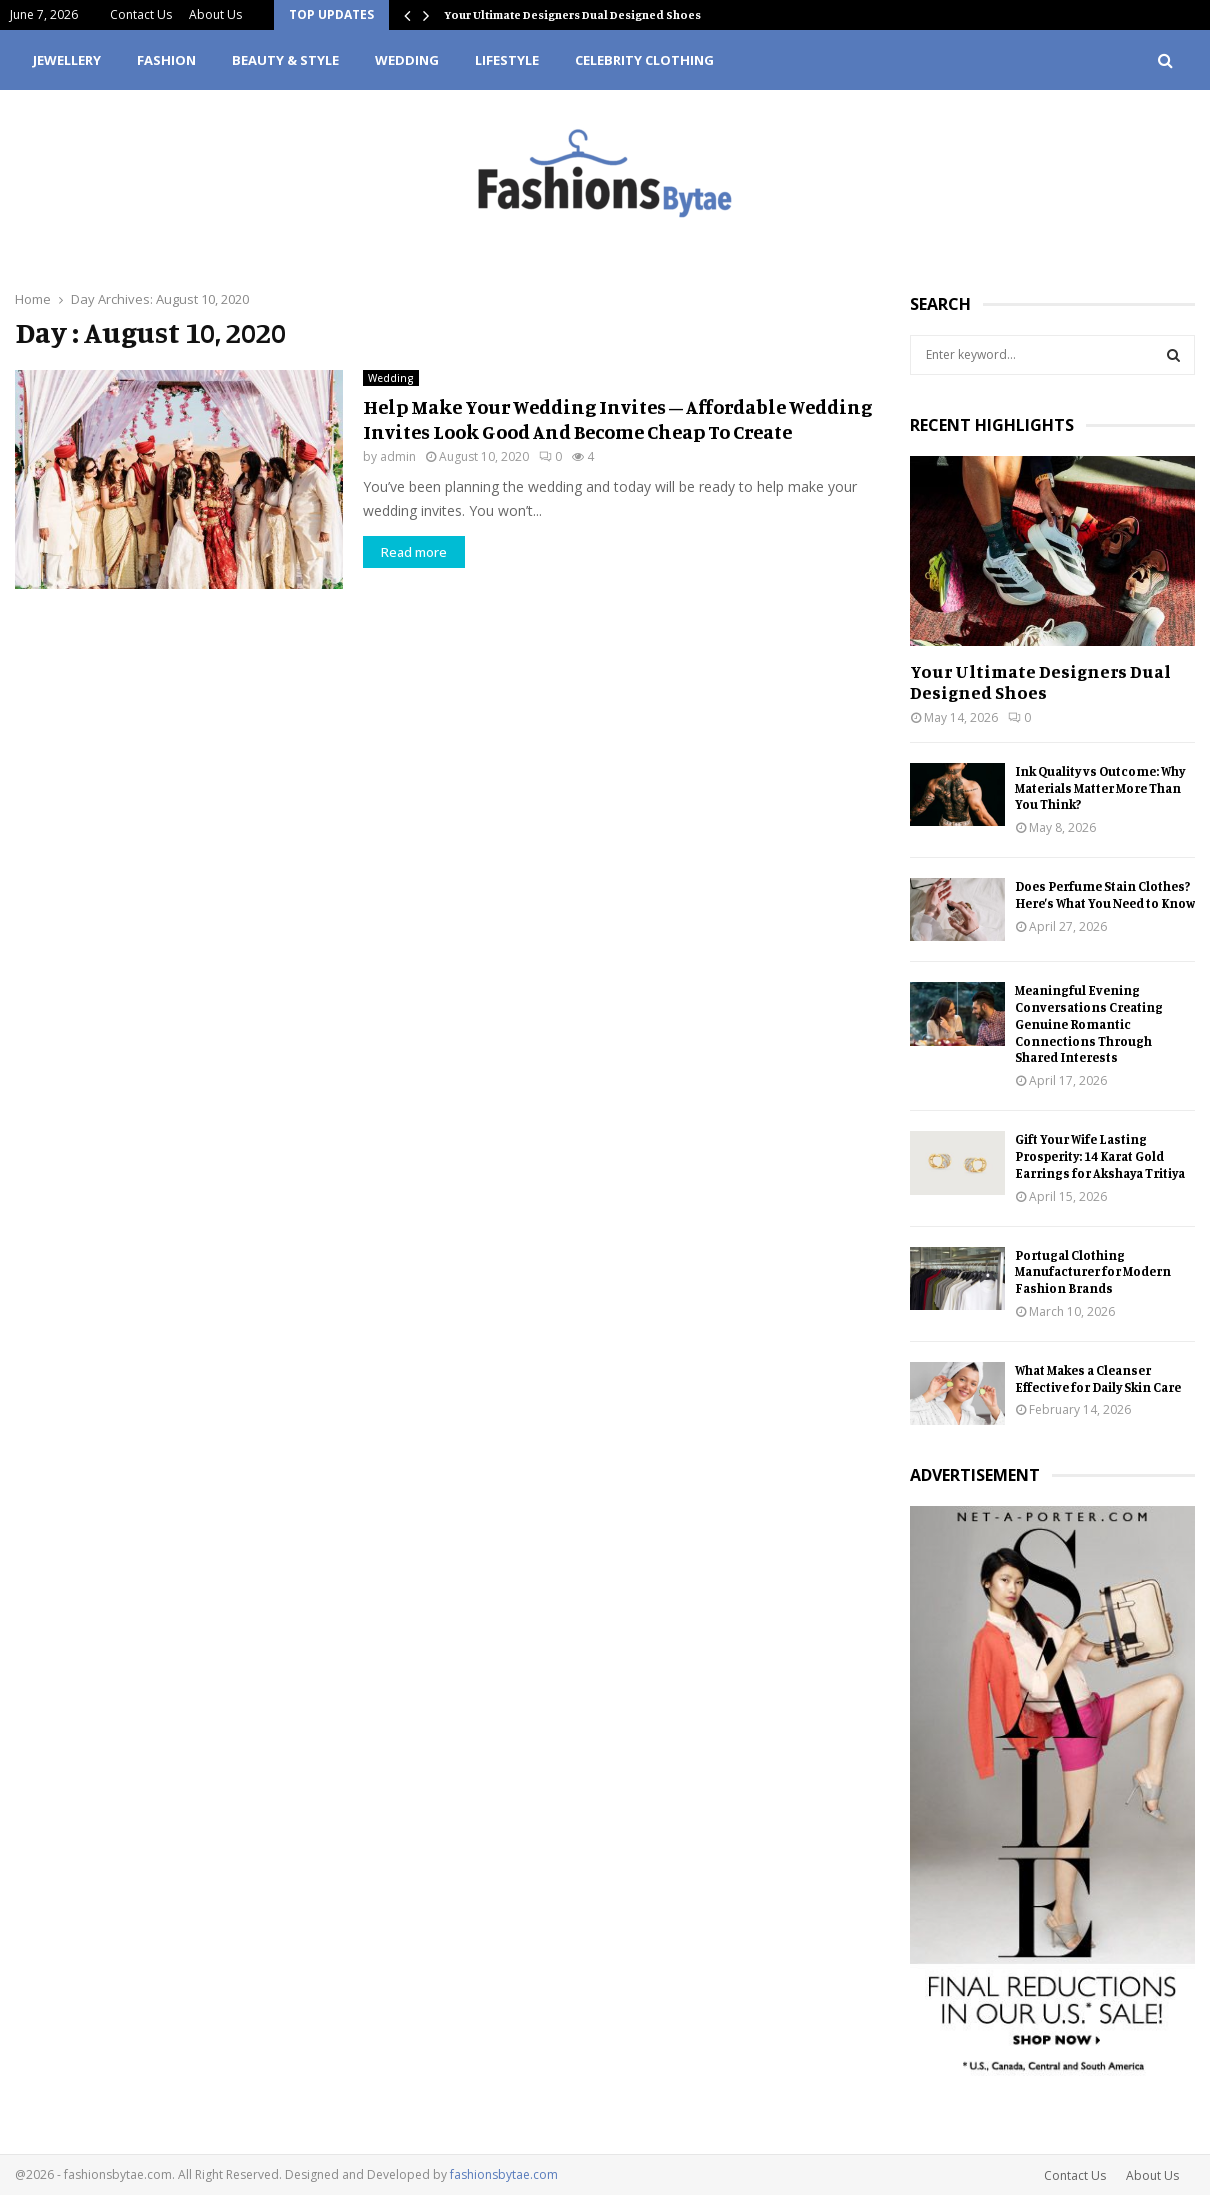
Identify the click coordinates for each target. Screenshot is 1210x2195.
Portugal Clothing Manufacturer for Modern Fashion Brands (1093, 1272)
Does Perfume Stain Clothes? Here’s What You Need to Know (1105, 894)
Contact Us (141, 14)
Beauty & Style (285, 60)
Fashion (166, 60)
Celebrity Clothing (644, 60)
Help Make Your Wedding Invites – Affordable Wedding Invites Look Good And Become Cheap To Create (617, 419)
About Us (215, 14)
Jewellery (67, 60)
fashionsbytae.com (504, 2174)
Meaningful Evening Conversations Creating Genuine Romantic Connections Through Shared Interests (1089, 1023)
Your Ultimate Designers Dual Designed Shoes (572, 14)
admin (398, 456)
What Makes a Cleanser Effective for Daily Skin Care (1098, 1378)
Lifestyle (507, 60)
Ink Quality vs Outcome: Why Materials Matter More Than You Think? (1100, 788)
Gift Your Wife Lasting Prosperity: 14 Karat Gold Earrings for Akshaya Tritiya (1100, 1156)
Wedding (407, 60)
